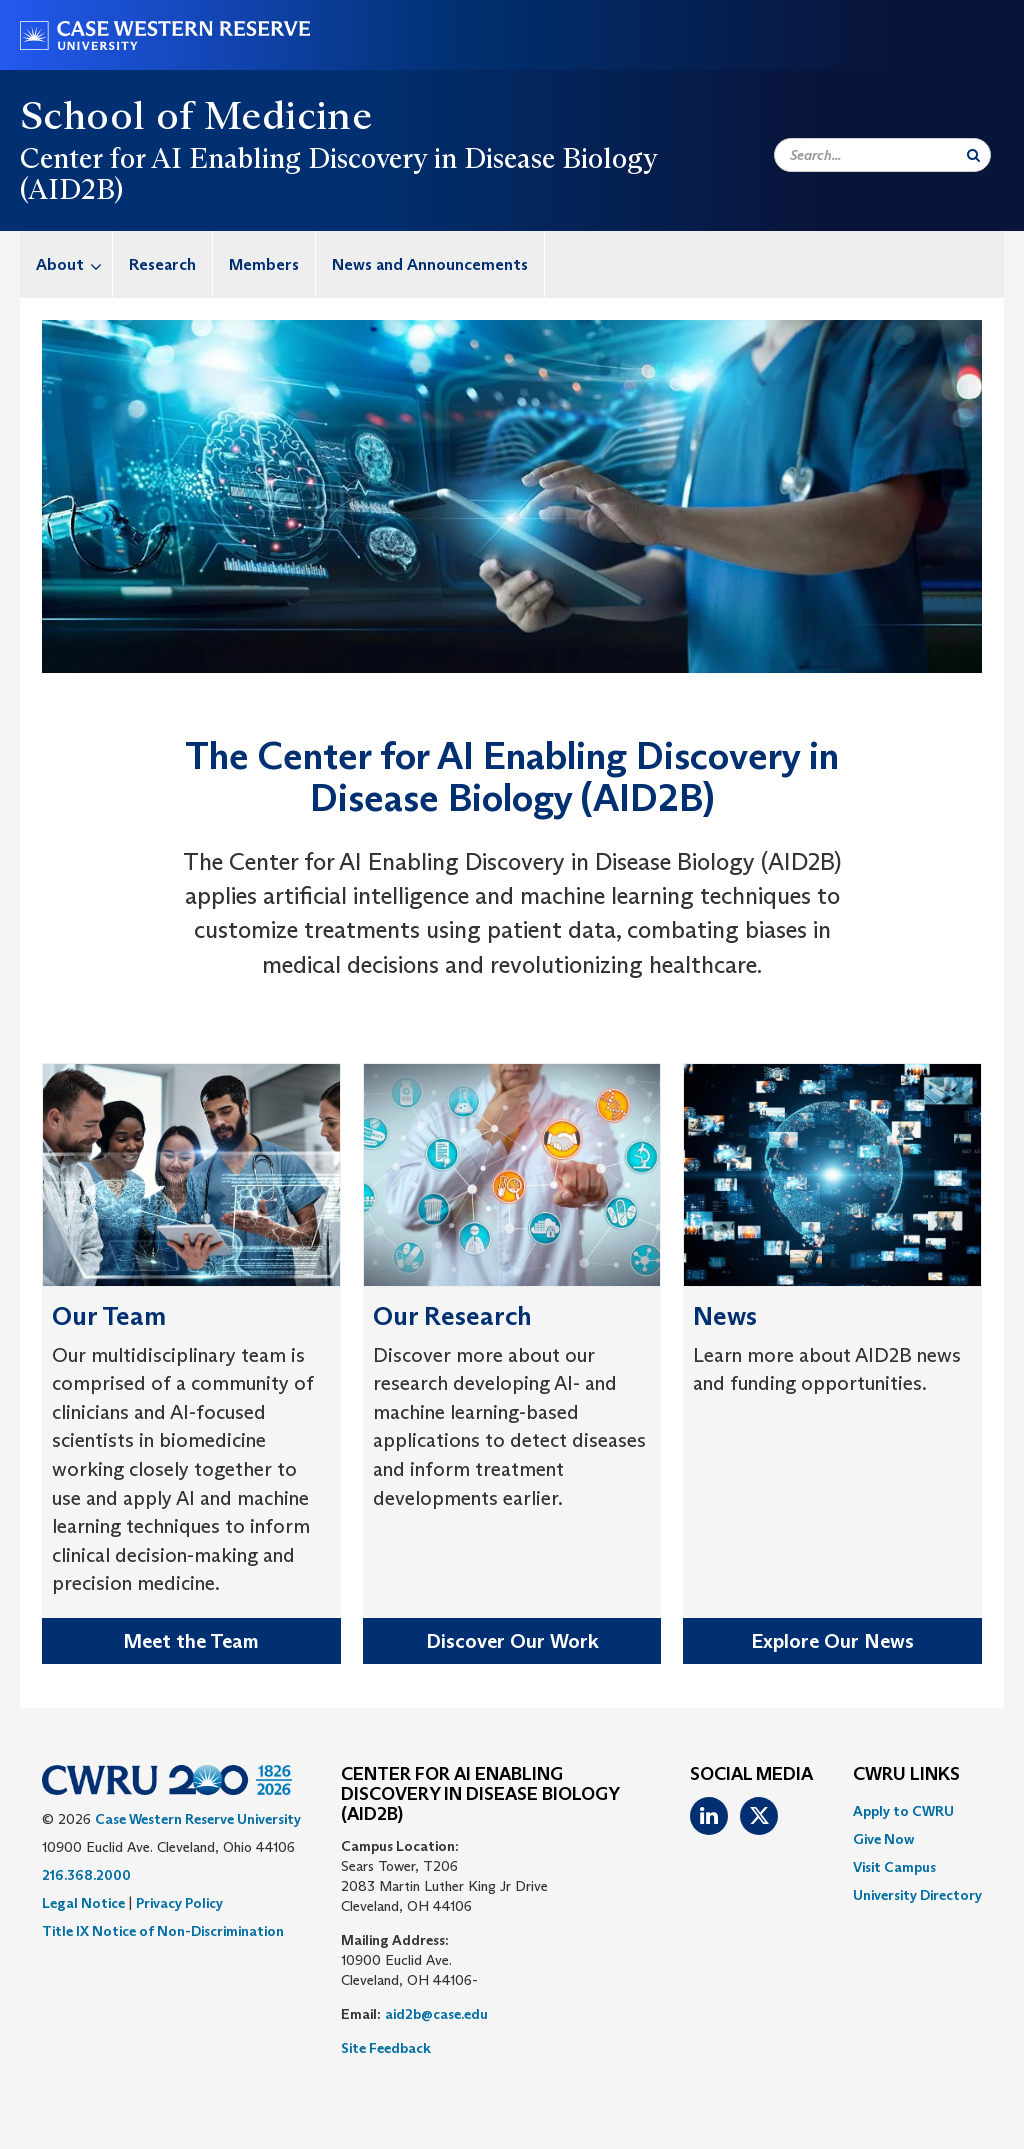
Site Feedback (386, 2048)
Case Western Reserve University (198, 1819)
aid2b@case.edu (436, 2014)
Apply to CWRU (903, 1811)
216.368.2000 (86, 1875)
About (74, 264)
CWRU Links (906, 1775)
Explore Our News (832, 1641)
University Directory (917, 1895)
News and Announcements (430, 264)
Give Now (883, 1839)
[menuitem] (66, 264)
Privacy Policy (179, 1903)
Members (264, 264)
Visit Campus (894, 1867)
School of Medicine (196, 115)
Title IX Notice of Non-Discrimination (163, 1931)
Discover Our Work (512, 1641)
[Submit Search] (973, 155)
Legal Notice (83, 1903)
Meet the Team (191, 1641)
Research (162, 264)
